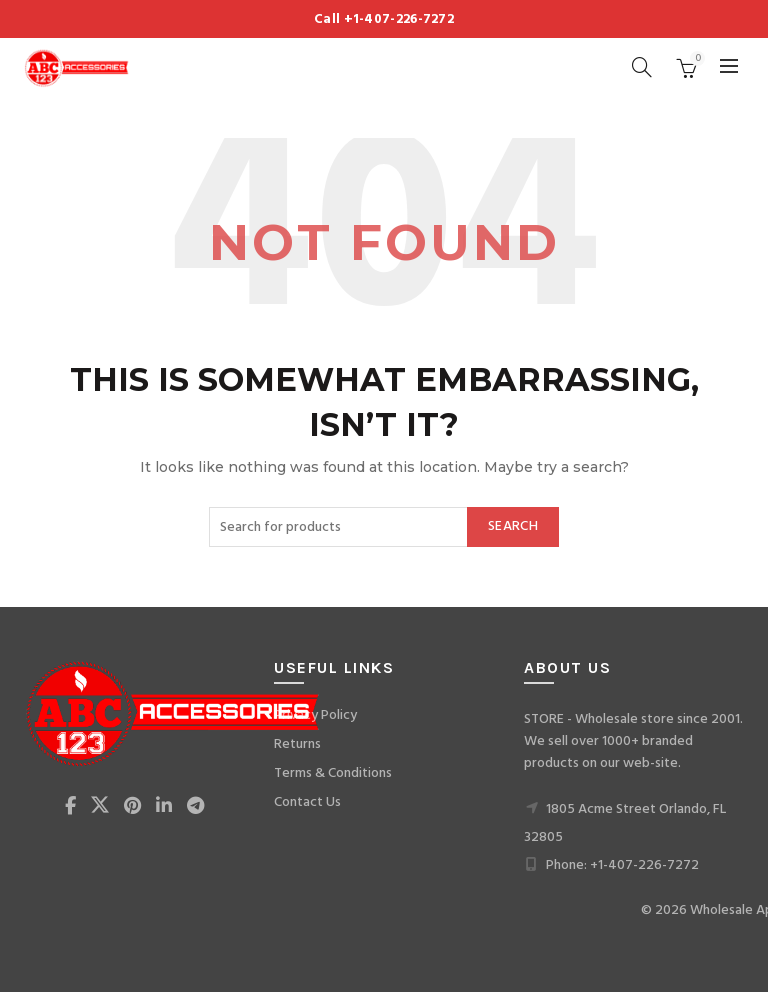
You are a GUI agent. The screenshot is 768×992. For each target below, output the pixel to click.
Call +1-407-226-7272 (384, 19)
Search (513, 526)
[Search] (642, 67)
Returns (297, 744)
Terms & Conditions (333, 773)
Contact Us (307, 802)
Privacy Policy (315, 715)
